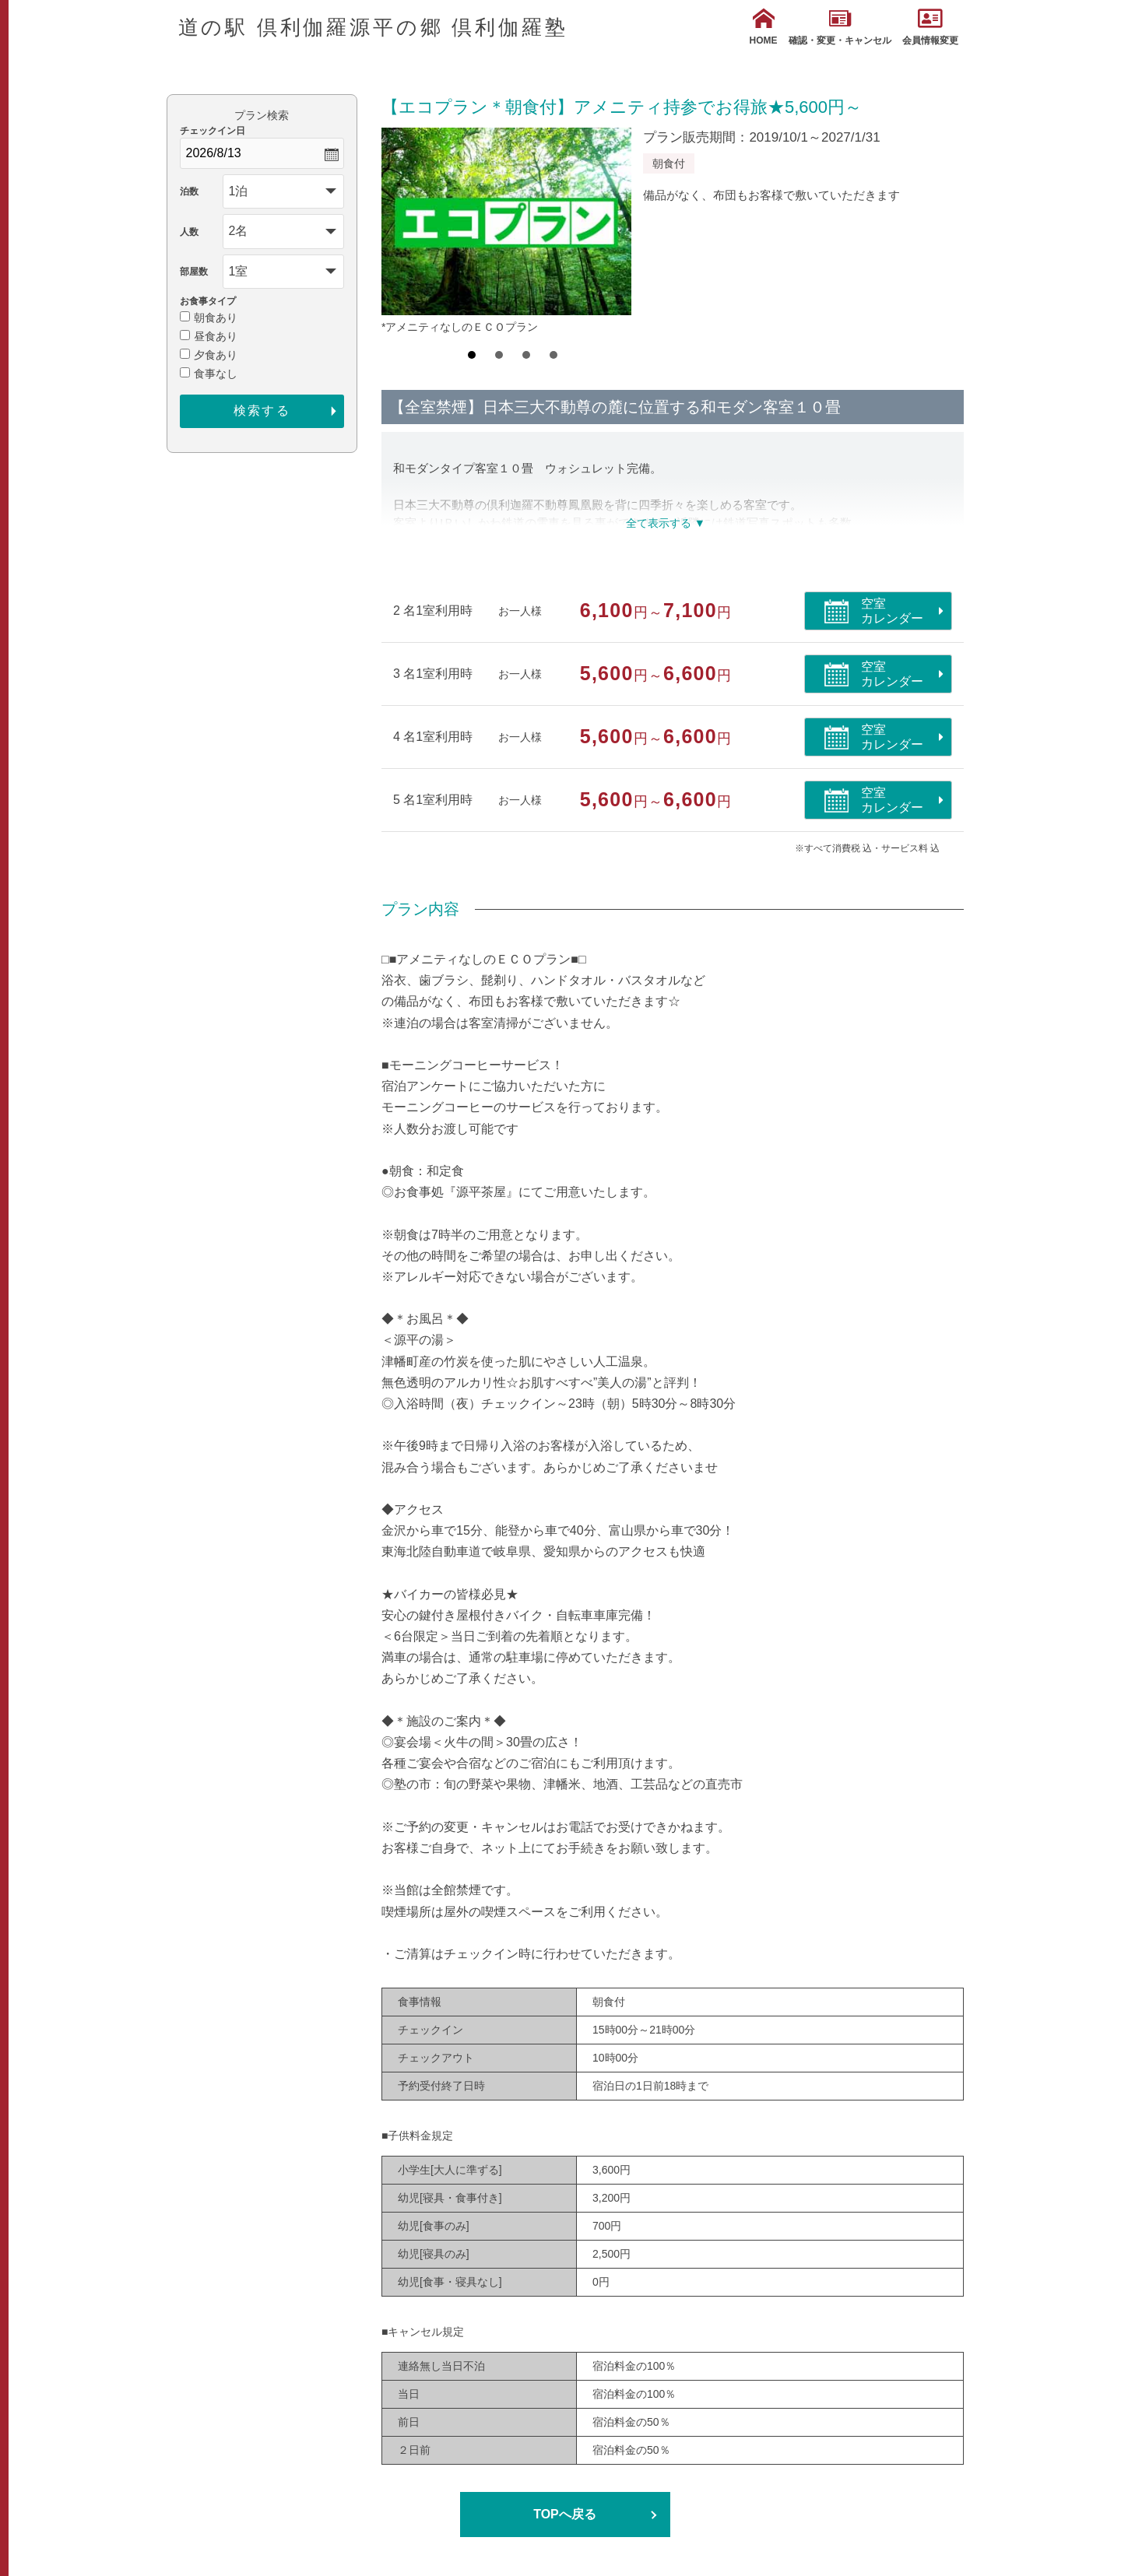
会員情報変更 (930, 27)
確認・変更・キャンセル (840, 27)
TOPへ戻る (564, 2514)
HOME (764, 27)
